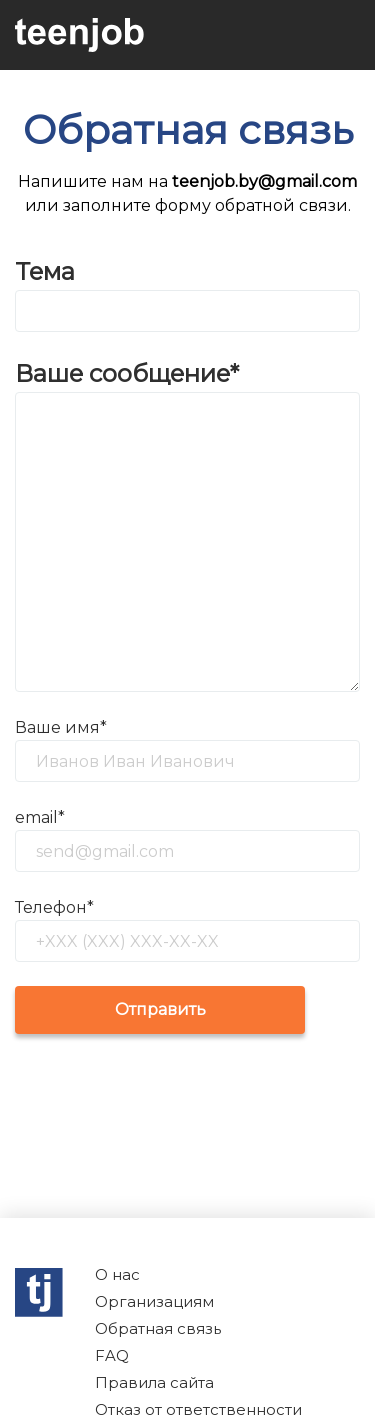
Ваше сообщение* (127, 373)
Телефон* (54, 907)
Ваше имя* (61, 727)
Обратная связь (158, 1328)
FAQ (112, 1355)
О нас (117, 1274)
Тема (45, 271)
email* (40, 817)
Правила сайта (154, 1382)
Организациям (154, 1301)
